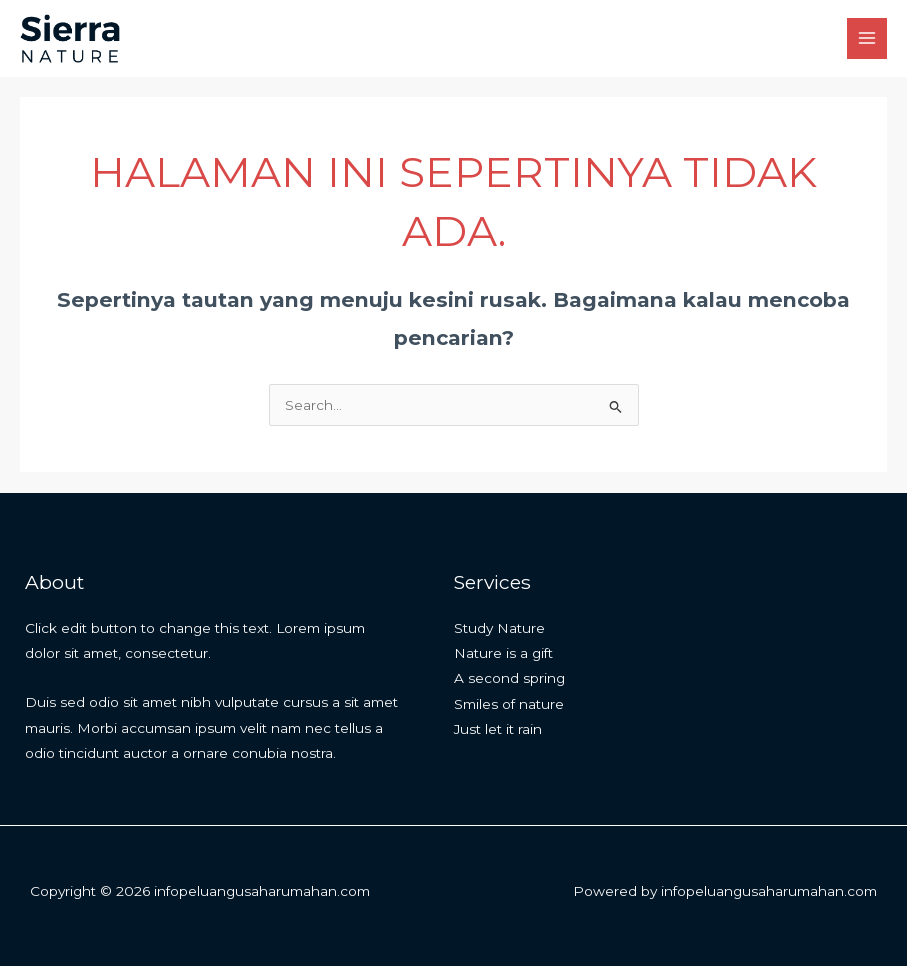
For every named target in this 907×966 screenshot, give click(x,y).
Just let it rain (498, 729)
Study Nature (499, 628)
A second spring (509, 678)
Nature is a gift (503, 653)
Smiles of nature (509, 704)
